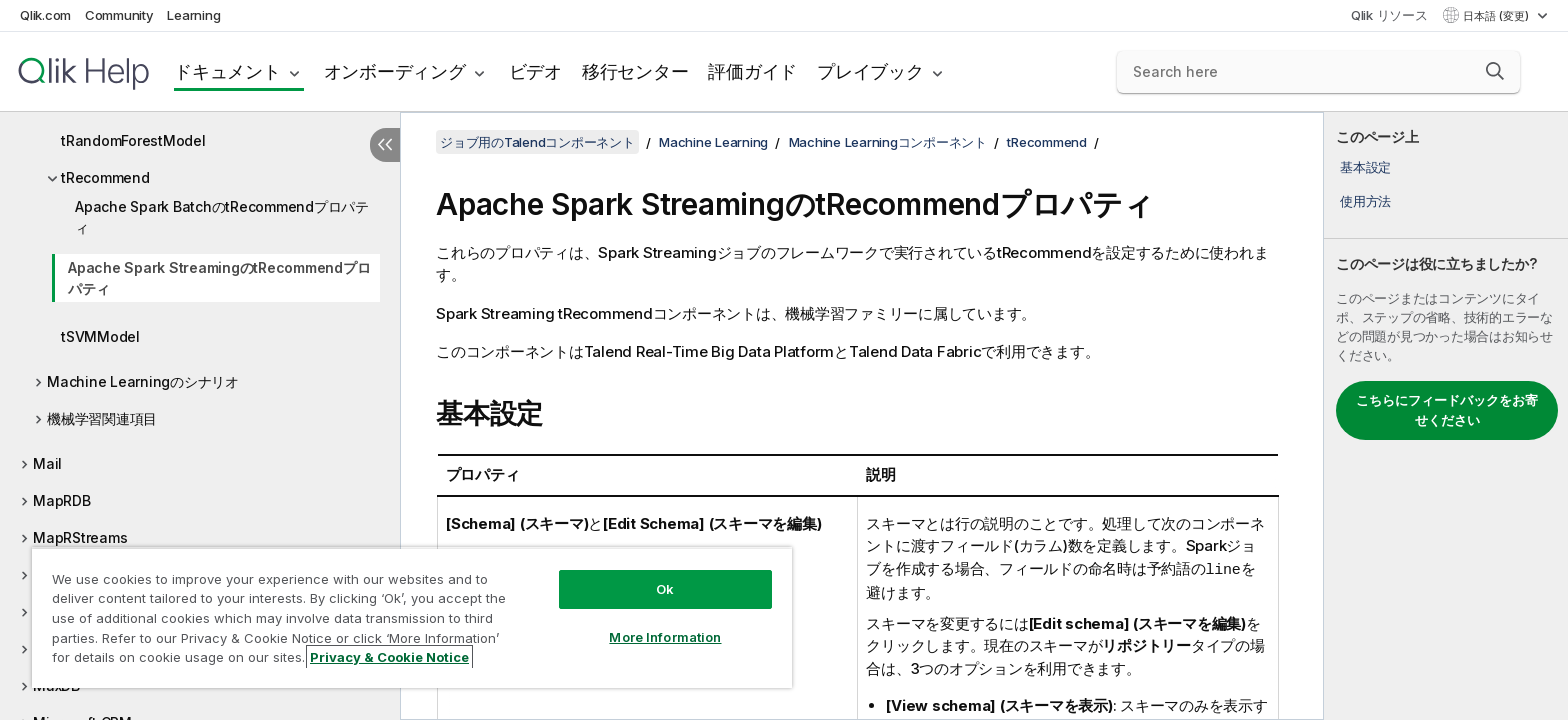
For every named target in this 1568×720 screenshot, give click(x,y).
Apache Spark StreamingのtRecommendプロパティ (219, 278)
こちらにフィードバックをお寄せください (1447, 410)
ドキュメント (227, 71)
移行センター (635, 71)
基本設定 (1365, 167)
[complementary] (1446, 416)
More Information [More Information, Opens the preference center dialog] (665, 637)
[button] (1495, 71)
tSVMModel (100, 336)
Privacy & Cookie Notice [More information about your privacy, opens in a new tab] (389, 657)
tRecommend (105, 177)
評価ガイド (752, 71)
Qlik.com (45, 15)
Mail (47, 463)
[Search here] (1318, 72)
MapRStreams (80, 537)
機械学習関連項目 (102, 418)
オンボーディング (395, 71)
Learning (193, 15)
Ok (665, 589)
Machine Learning (713, 142)
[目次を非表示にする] (385, 145)
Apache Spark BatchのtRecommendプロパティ (222, 217)
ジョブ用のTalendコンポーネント (537, 142)
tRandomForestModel (133, 140)
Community (119, 15)
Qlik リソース (1389, 15)
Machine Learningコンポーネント (888, 142)
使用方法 (1365, 201)
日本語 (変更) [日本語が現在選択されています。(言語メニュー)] (1497, 16)
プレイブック (870, 71)
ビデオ (535, 71)
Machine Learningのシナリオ (143, 381)
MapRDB (62, 500)
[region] (412, 617)
